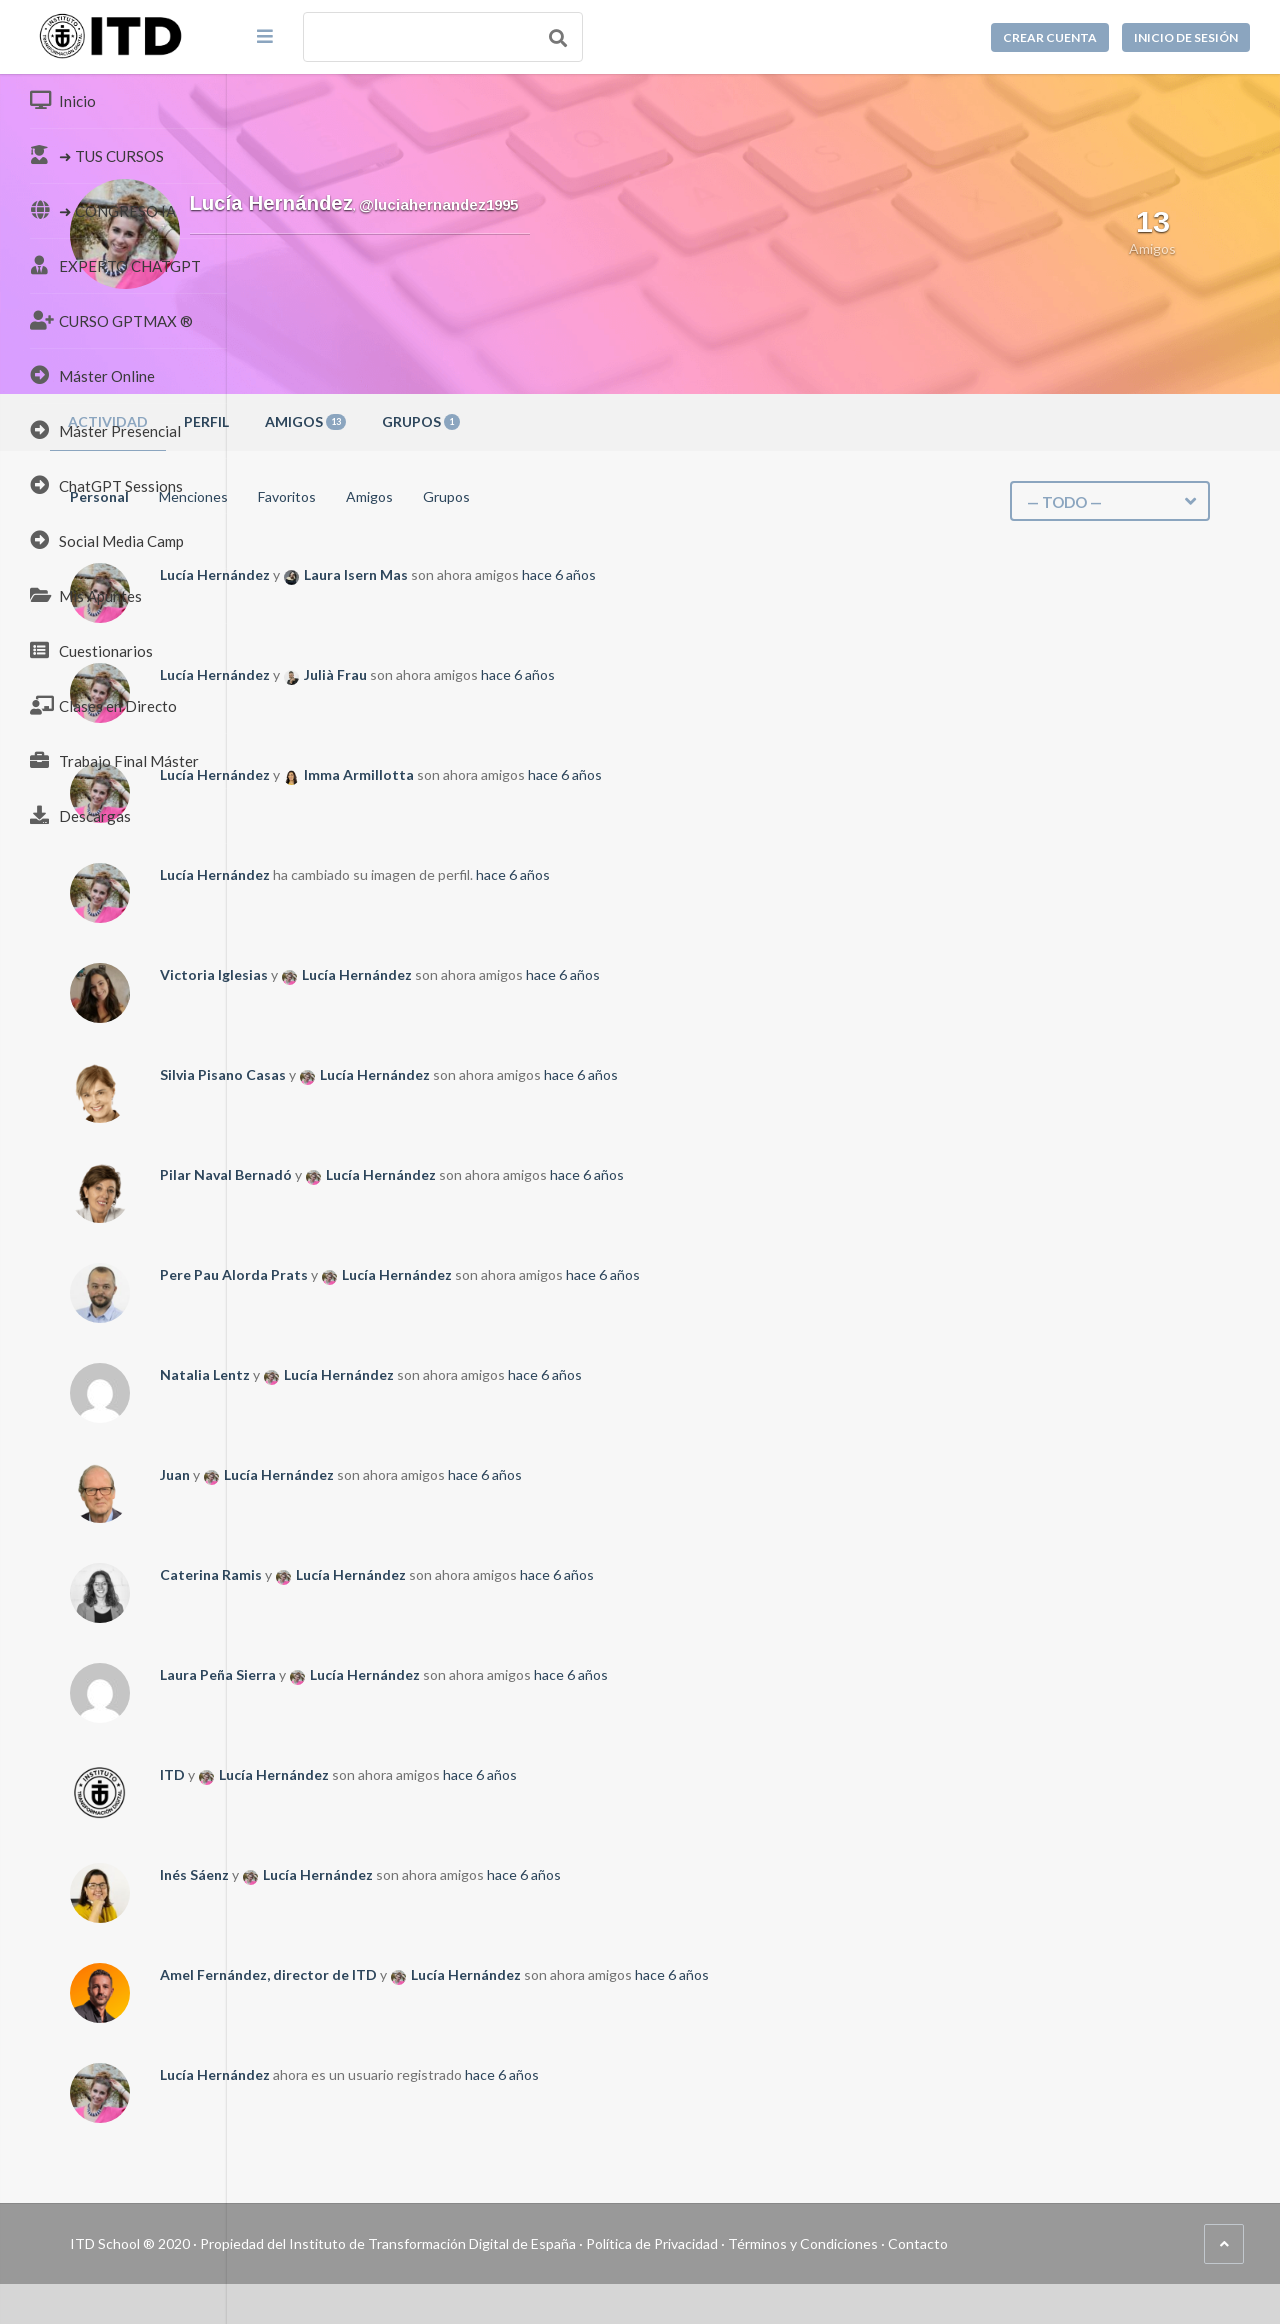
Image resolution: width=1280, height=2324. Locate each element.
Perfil (433, 421)
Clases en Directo (103, 705)
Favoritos (514, 496)
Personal (326, 496)
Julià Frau (562, 674)
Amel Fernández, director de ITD (495, 1974)
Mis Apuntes (86, 595)
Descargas (80, 815)
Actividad (335, 421)
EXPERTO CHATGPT (115, 265)
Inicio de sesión (1186, 37)
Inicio (63, 100)
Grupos (648, 421)
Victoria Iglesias (441, 974)
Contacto (1145, 2243)
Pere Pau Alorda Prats (461, 1274)
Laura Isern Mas (583, 574)
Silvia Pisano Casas (450, 1074)
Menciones (420, 496)
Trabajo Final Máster (114, 760)
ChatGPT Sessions (106, 485)
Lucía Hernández (442, 574)
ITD (399, 1774)
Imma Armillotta (586, 774)
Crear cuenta (1050, 37)
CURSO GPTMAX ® (111, 320)
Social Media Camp (107, 540)
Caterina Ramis (438, 1574)
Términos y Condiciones (1030, 2243)
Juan (402, 1474)
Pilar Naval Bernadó (453, 1174)
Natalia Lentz (432, 1374)
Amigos (532, 421)
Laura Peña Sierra (445, 1674)
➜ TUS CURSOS (97, 155)
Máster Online (92, 375)
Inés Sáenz (421, 1874)
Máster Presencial (105, 430)
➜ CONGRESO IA (103, 210)
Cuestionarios (91, 650)
